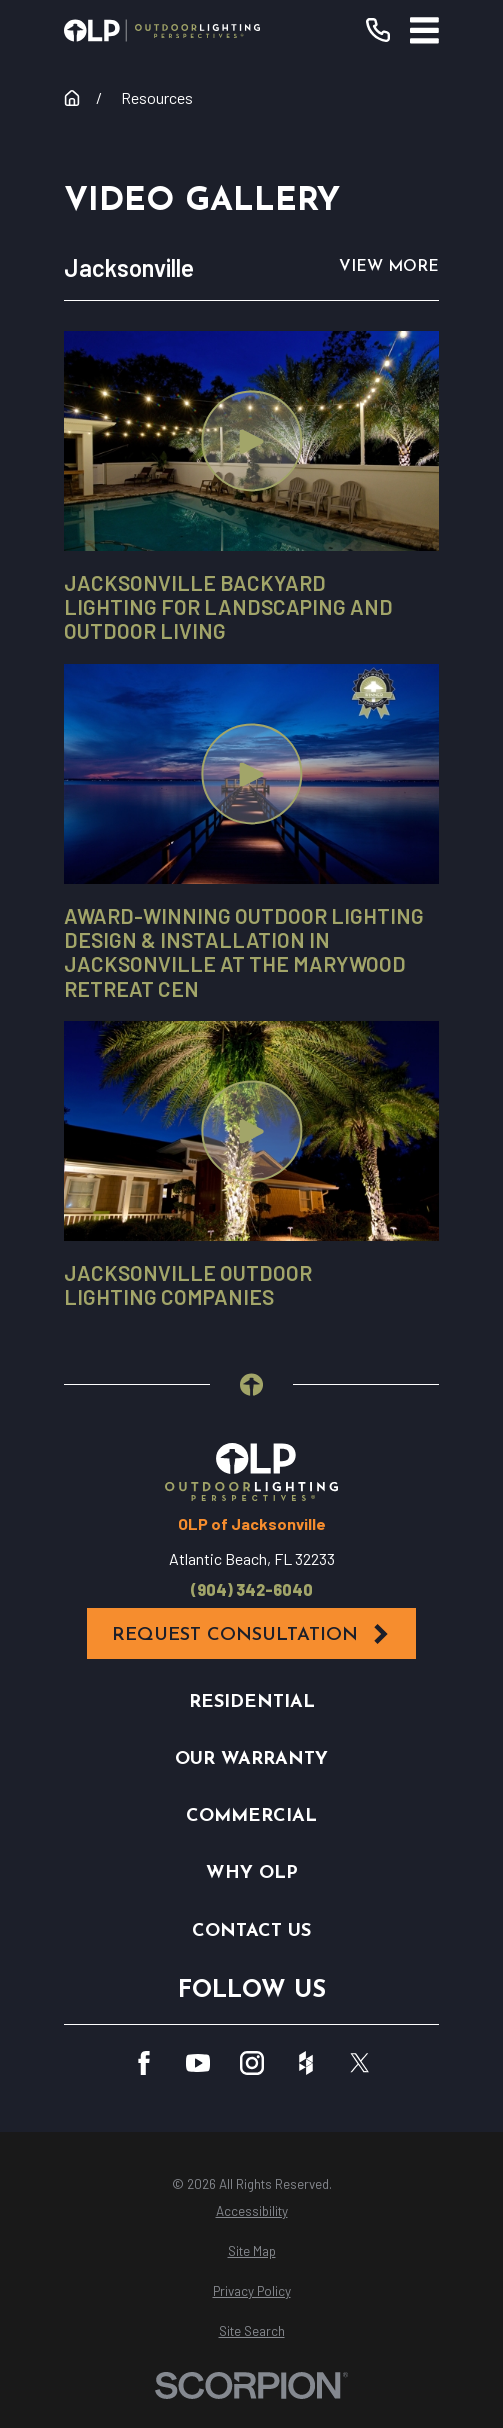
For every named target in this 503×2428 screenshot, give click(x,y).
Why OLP (252, 1873)
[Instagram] (252, 2063)
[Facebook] (144, 2063)
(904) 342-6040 (252, 1590)
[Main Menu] (424, 30)
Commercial (251, 1816)
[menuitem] (251, 2212)
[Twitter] (360, 2063)
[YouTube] (198, 2063)
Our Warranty (251, 1759)
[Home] (162, 30)
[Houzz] (306, 2063)
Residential (252, 1702)
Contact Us (251, 1931)
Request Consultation (251, 1634)
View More (389, 267)
